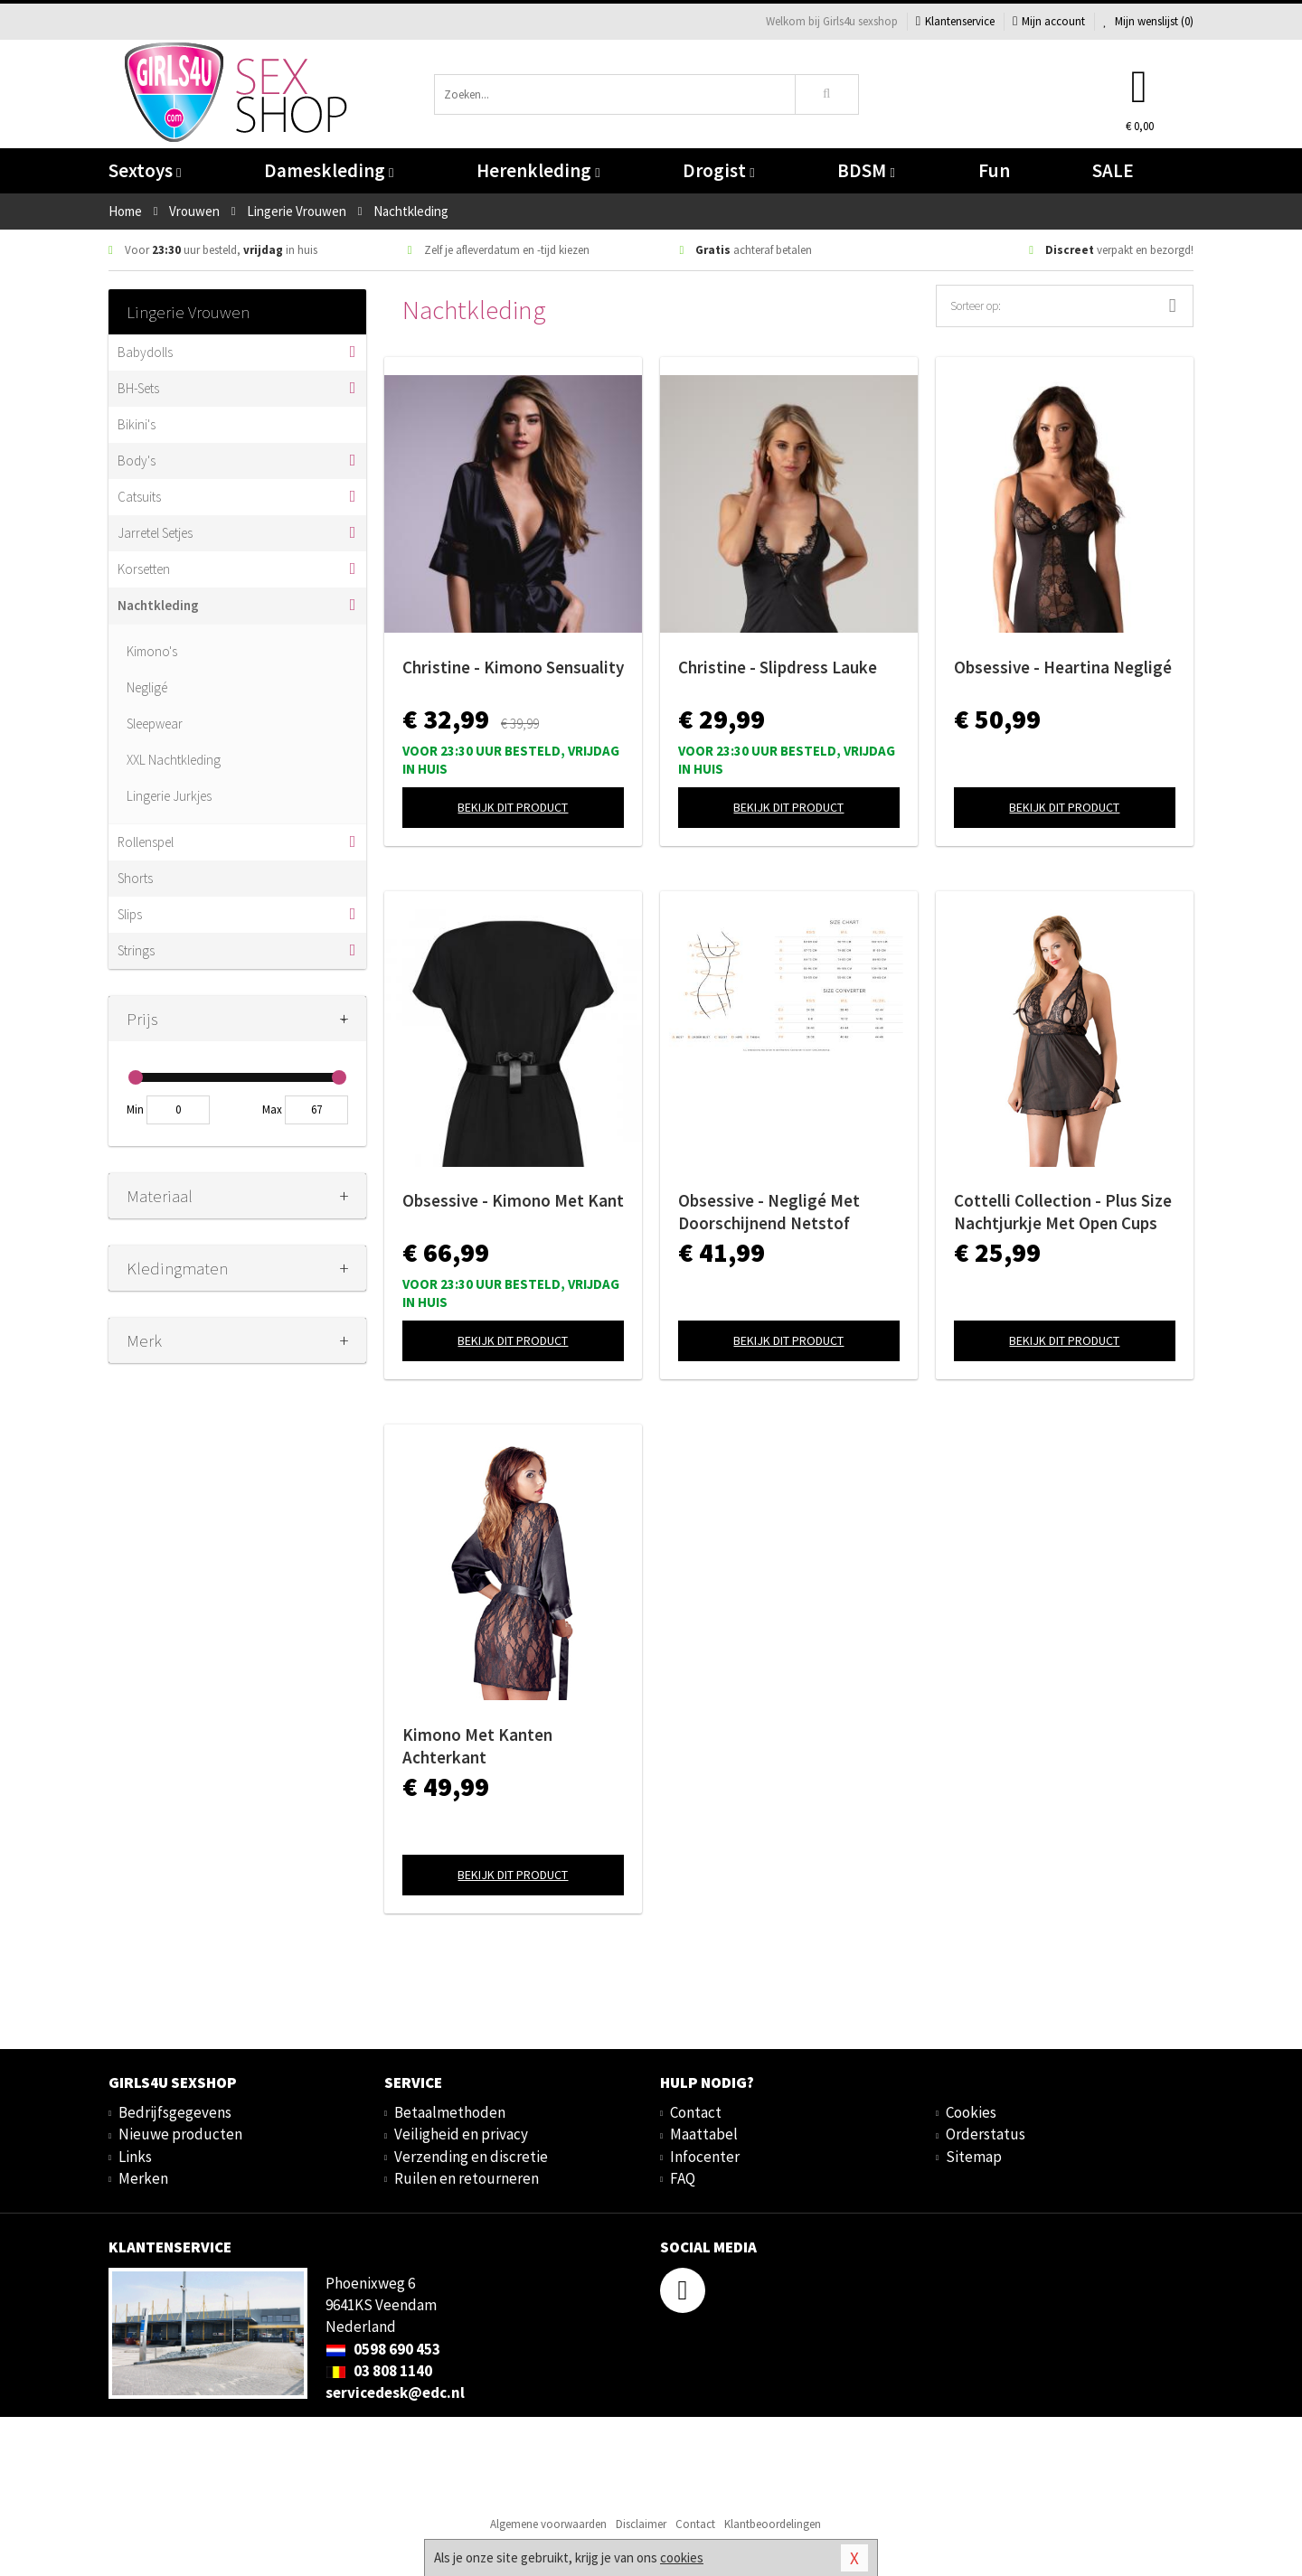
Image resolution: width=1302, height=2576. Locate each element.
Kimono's (152, 651)
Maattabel (704, 2134)
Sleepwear (155, 723)
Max (272, 1109)
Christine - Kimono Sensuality (513, 667)
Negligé (147, 687)
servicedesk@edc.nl (395, 2392)
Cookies (971, 2112)
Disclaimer (641, 2524)
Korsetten (144, 569)
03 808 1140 (379, 2371)
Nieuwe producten (180, 2134)
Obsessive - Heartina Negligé (1063, 667)
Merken (143, 2178)
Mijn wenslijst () (1148, 21)
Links (135, 2157)
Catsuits (139, 496)
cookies (681, 2557)
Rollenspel (146, 842)
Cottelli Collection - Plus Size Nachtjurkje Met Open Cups (1063, 1211)
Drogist (718, 170)
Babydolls (145, 352)
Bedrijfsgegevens (174, 2112)
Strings (136, 950)
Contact (696, 2112)
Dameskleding (328, 170)
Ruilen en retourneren (466, 2178)
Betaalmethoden (449, 2112)
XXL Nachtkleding (174, 759)
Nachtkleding (158, 605)
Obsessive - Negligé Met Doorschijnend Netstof (769, 1211)
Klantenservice (955, 21)
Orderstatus (985, 2134)
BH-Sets (138, 388)
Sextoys (144, 170)
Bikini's (137, 424)
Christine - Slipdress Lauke (777, 667)
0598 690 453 (383, 2349)
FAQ (682, 2178)
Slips (130, 914)
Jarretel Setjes (155, 532)
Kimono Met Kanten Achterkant (477, 1746)
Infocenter (705, 2157)
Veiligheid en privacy (461, 2134)
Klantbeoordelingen (772, 2524)
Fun (994, 170)
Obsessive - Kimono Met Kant (513, 1200)
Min (135, 1109)
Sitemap (974, 2157)
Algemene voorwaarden (548, 2524)
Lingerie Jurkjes (169, 795)
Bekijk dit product (513, 807)
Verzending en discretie (471, 2157)
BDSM (865, 170)
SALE (1113, 170)
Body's (137, 460)
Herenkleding (537, 170)
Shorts (135, 878)
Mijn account (1049, 21)
